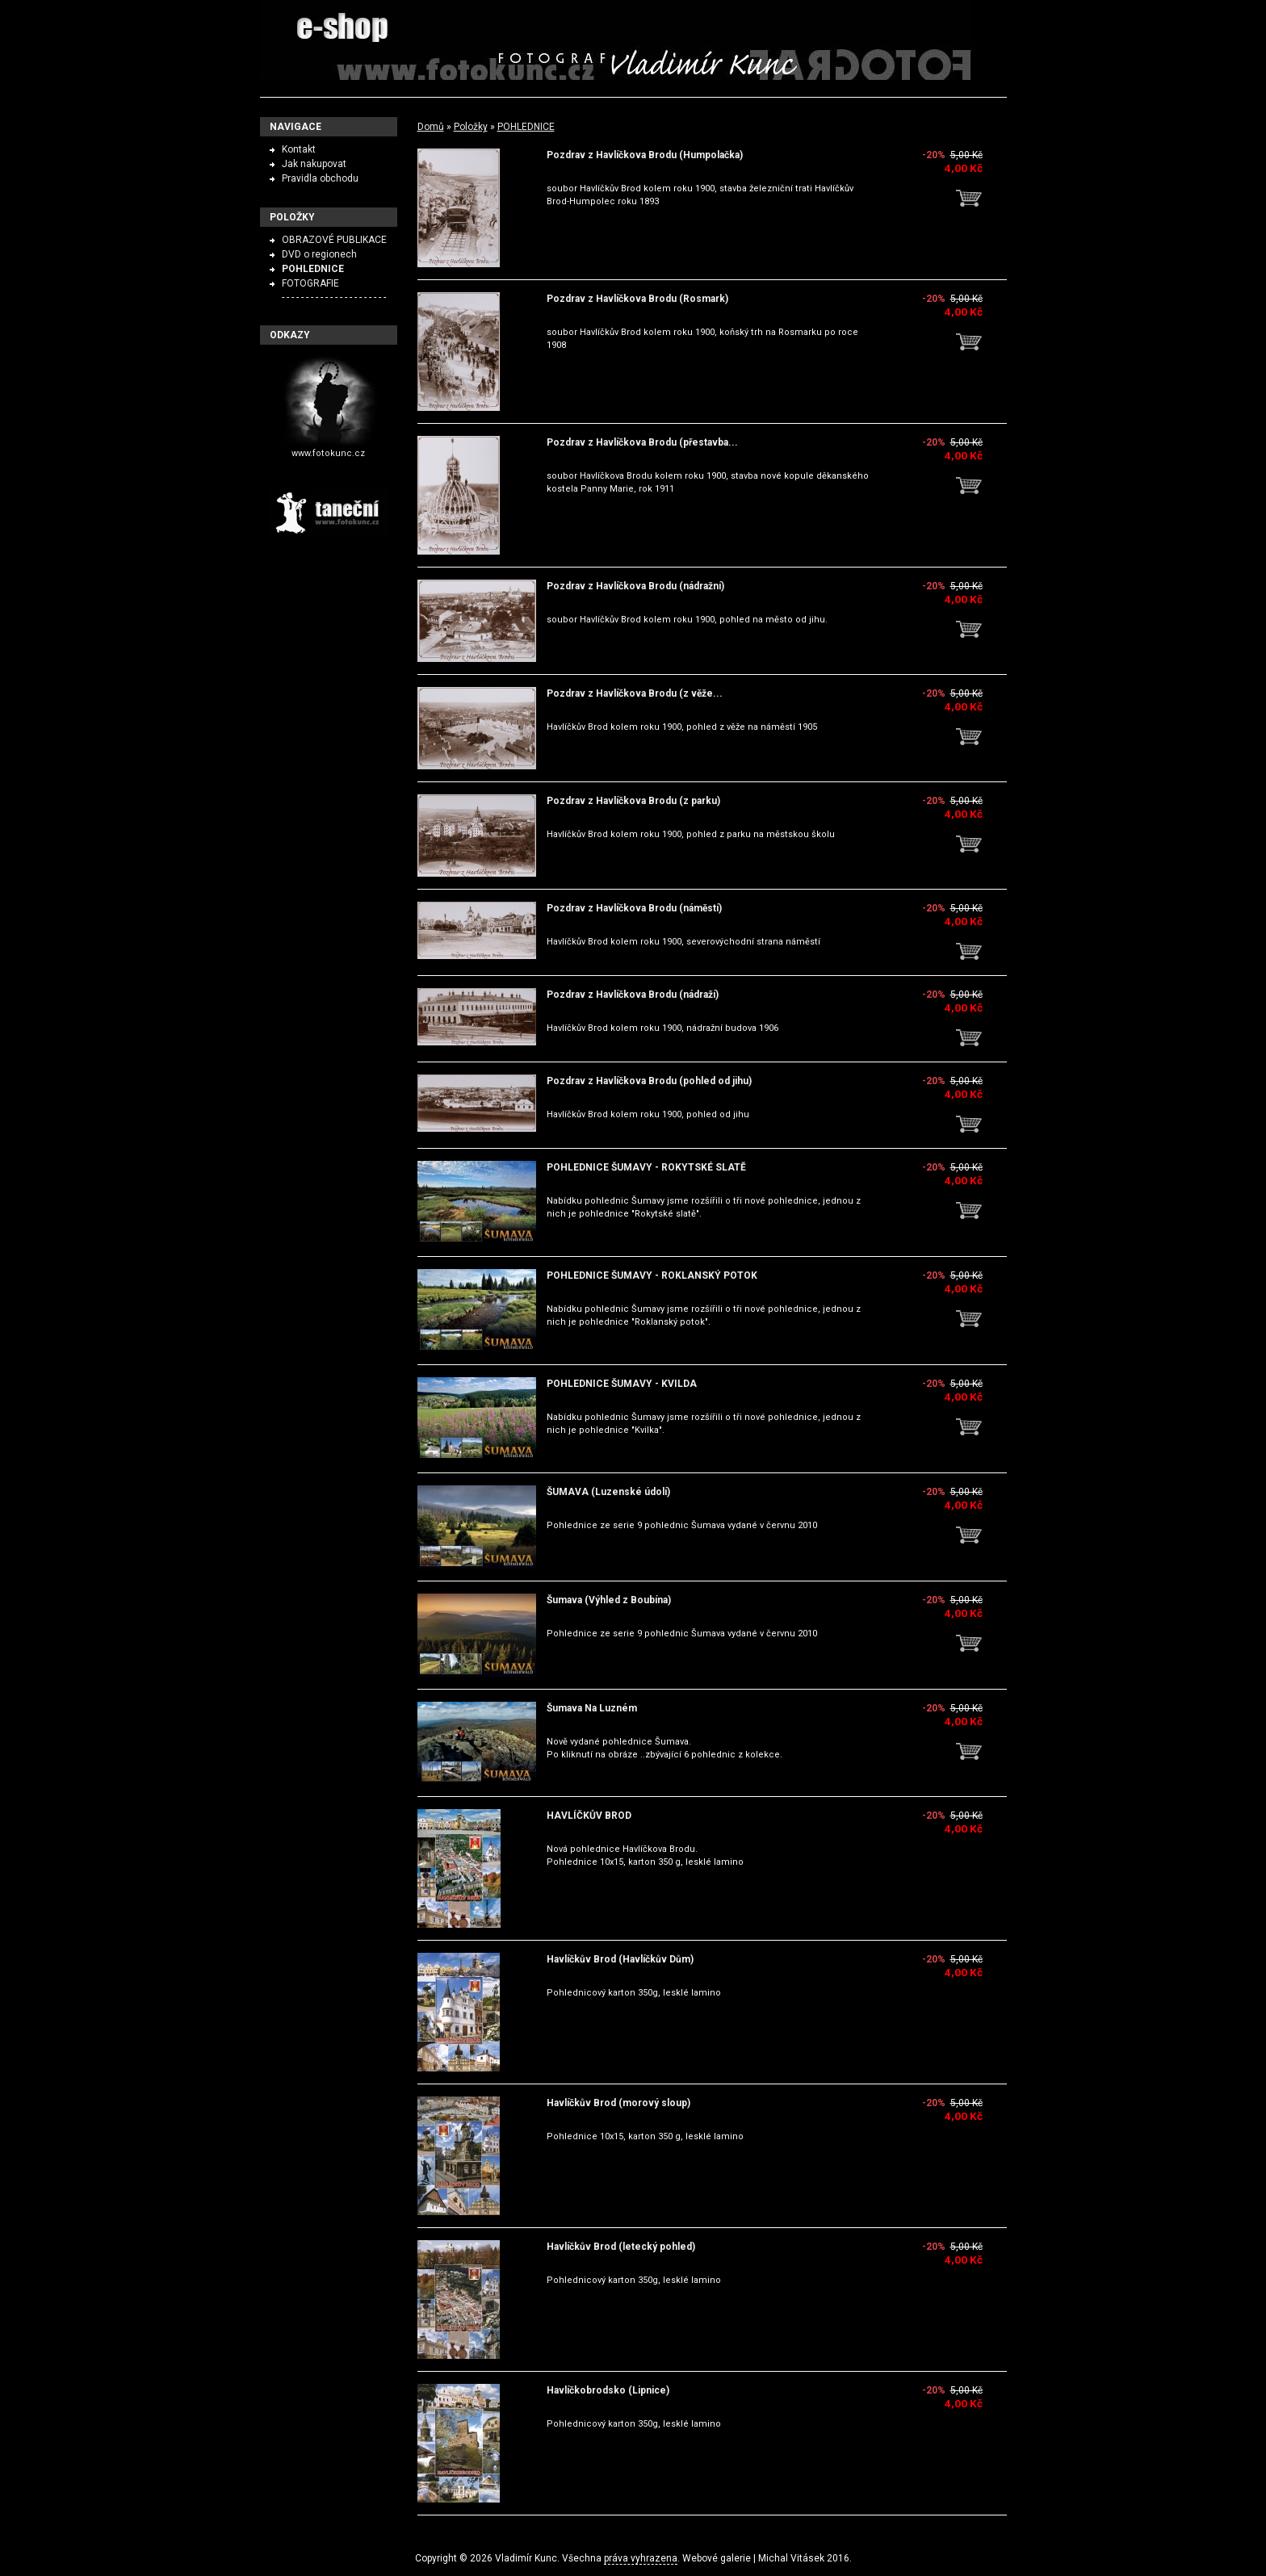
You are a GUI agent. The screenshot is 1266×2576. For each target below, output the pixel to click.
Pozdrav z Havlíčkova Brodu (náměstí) (634, 908)
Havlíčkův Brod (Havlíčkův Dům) (620, 1959)
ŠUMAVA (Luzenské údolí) (608, 1491)
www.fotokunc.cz (328, 453)
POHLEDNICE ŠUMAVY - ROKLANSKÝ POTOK (652, 1275)
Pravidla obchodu (320, 178)
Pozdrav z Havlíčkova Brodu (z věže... (635, 693)
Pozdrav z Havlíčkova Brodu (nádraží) (633, 994)
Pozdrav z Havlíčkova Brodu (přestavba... (642, 442)
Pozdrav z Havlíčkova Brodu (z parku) (633, 800)
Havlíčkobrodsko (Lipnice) (608, 2390)
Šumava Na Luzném (592, 1708)
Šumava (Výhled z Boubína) (609, 1600)
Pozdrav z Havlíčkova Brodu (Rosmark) (637, 298)
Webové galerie (716, 2558)
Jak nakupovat (314, 164)
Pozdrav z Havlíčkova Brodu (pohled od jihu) (649, 1081)
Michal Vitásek (791, 2558)
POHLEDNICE (526, 126)
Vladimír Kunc (526, 2558)
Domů (430, 126)
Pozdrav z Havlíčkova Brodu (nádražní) (635, 586)
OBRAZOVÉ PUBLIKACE (334, 239)
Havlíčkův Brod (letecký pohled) (621, 2246)
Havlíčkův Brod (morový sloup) (618, 2103)
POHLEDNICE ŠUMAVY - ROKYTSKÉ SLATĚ (646, 1167)
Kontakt (299, 149)
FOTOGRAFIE (310, 283)
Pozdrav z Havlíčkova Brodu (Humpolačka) (645, 155)
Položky (471, 126)
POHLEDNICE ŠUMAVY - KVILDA (622, 1383)
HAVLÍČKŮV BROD (589, 1815)
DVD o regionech (319, 254)
